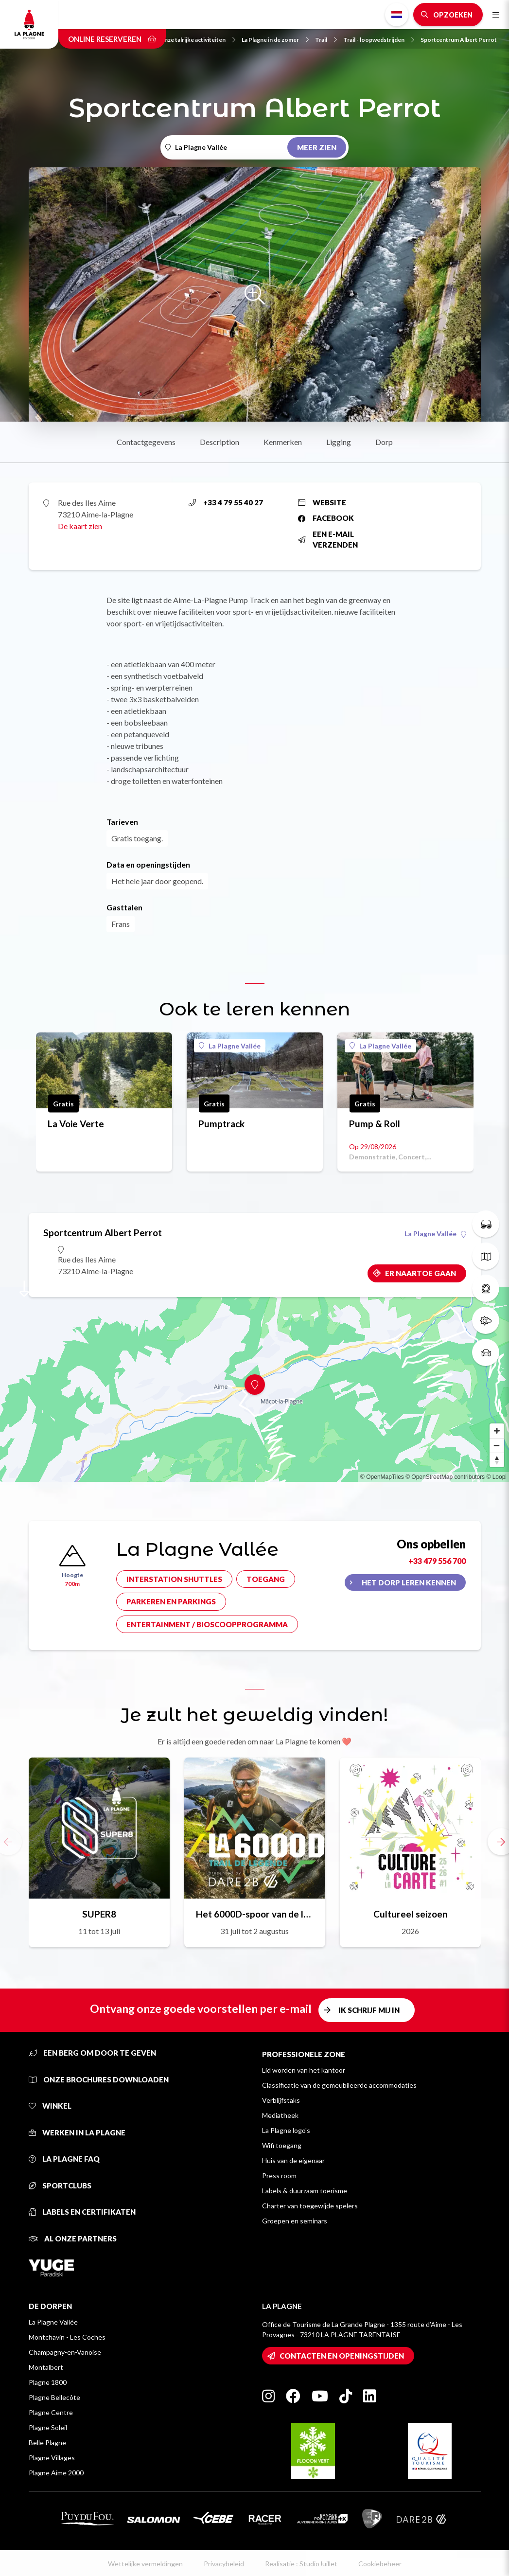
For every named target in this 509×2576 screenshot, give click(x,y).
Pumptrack (221, 1123)
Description (219, 441)
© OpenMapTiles (382, 1477)
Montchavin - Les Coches (67, 2337)
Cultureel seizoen (410, 1913)
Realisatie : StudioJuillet (301, 2563)
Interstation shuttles (174, 1579)
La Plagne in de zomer (275, 39)
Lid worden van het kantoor (303, 2070)
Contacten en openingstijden (342, 2355)
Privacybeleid (224, 2563)
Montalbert (46, 2367)
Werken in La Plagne (77, 2132)
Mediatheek (280, 2115)
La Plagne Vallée (230, 1046)
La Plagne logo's (286, 2130)
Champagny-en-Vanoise (65, 2352)
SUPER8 (99, 1913)
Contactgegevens (146, 441)
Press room (279, 2175)
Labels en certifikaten (82, 2211)
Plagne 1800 (48, 2382)
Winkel (50, 2105)
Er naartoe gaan (420, 1273)
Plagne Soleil (48, 2427)
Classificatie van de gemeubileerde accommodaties (339, 2085)
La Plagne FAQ (64, 2158)
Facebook (326, 518)
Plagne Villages (52, 2457)
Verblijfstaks (281, 2100)
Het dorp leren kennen (409, 1582)
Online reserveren (112, 39)
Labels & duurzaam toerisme (304, 2190)
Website (322, 502)
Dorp (384, 441)
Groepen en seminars (294, 2221)
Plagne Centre (51, 2412)
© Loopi (496, 1477)
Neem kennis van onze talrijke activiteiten (174, 39)
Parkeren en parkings (171, 1601)
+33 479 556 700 (437, 1560)
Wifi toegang (281, 2145)
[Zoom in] (497, 1430)
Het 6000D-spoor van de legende (255, 1913)
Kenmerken (282, 441)
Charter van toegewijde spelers (310, 2206)
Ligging (338, 441)
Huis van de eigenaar (293, 2160)
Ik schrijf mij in (369, 2010)
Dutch (396, 14)
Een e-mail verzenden (328, 540)
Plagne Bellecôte (54, 2397)
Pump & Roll (374, 1123)
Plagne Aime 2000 (56, 2473)
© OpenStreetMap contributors (445, 1477)
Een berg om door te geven (92, 2052)
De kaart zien (80, 526)
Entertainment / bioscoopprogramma (207, 1624)
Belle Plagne (47, 2442)
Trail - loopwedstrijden (378, 39)
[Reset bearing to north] (497, 1460)
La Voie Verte (76, 1123)
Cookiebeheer (380, 2563)
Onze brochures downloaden (99, 2079)
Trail (326, 39)
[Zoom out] (497, 1445)
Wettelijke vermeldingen (145, 2563)
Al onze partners (73, 2238)
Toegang (265, 1579)
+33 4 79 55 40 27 (226, 502)
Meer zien (316, 147)
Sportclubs (60, 2185)
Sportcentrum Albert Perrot (459, 39)
